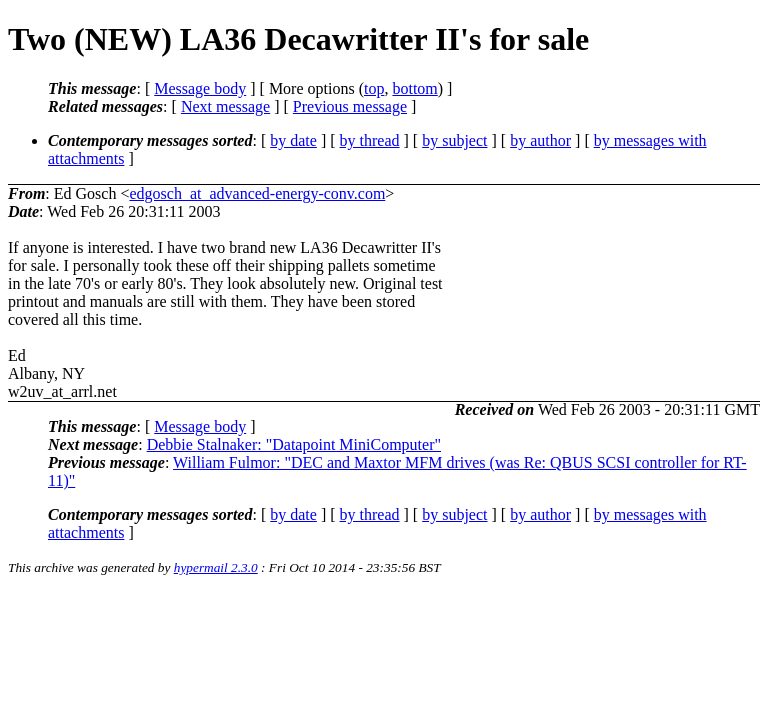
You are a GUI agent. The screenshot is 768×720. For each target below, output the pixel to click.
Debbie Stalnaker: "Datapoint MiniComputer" (294, 444)
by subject (454, 140)
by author (540, 140)
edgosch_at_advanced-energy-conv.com (257, 193)
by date (293, 140)
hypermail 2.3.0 (216, 567)
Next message (225, 106)
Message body (200, 88)
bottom (414, 88)
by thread (370, 140)
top (374, 88)
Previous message (350, 106)
